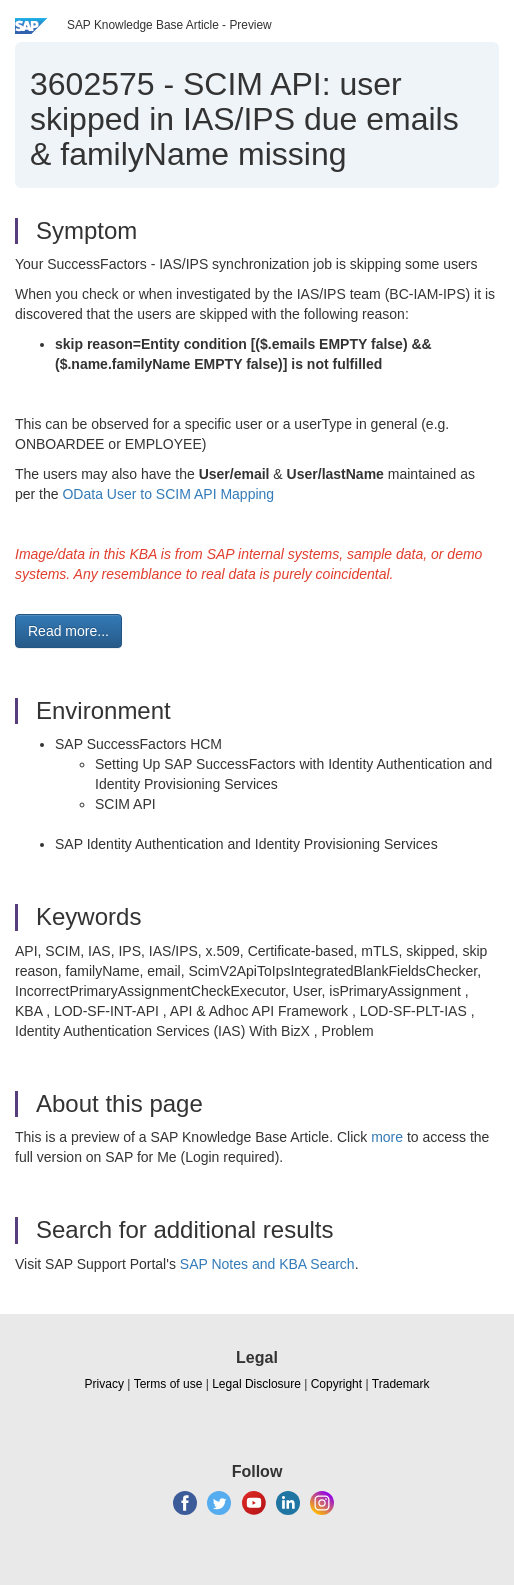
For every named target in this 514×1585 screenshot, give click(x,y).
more (387, 1137)
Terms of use (168, 1384)
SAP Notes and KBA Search (267, 1264)
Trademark (401, 1384)
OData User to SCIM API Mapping (168, 494)
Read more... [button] (68, 631)
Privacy (104, 1384)
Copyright (336, 1384)
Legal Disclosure (256, 1384)
